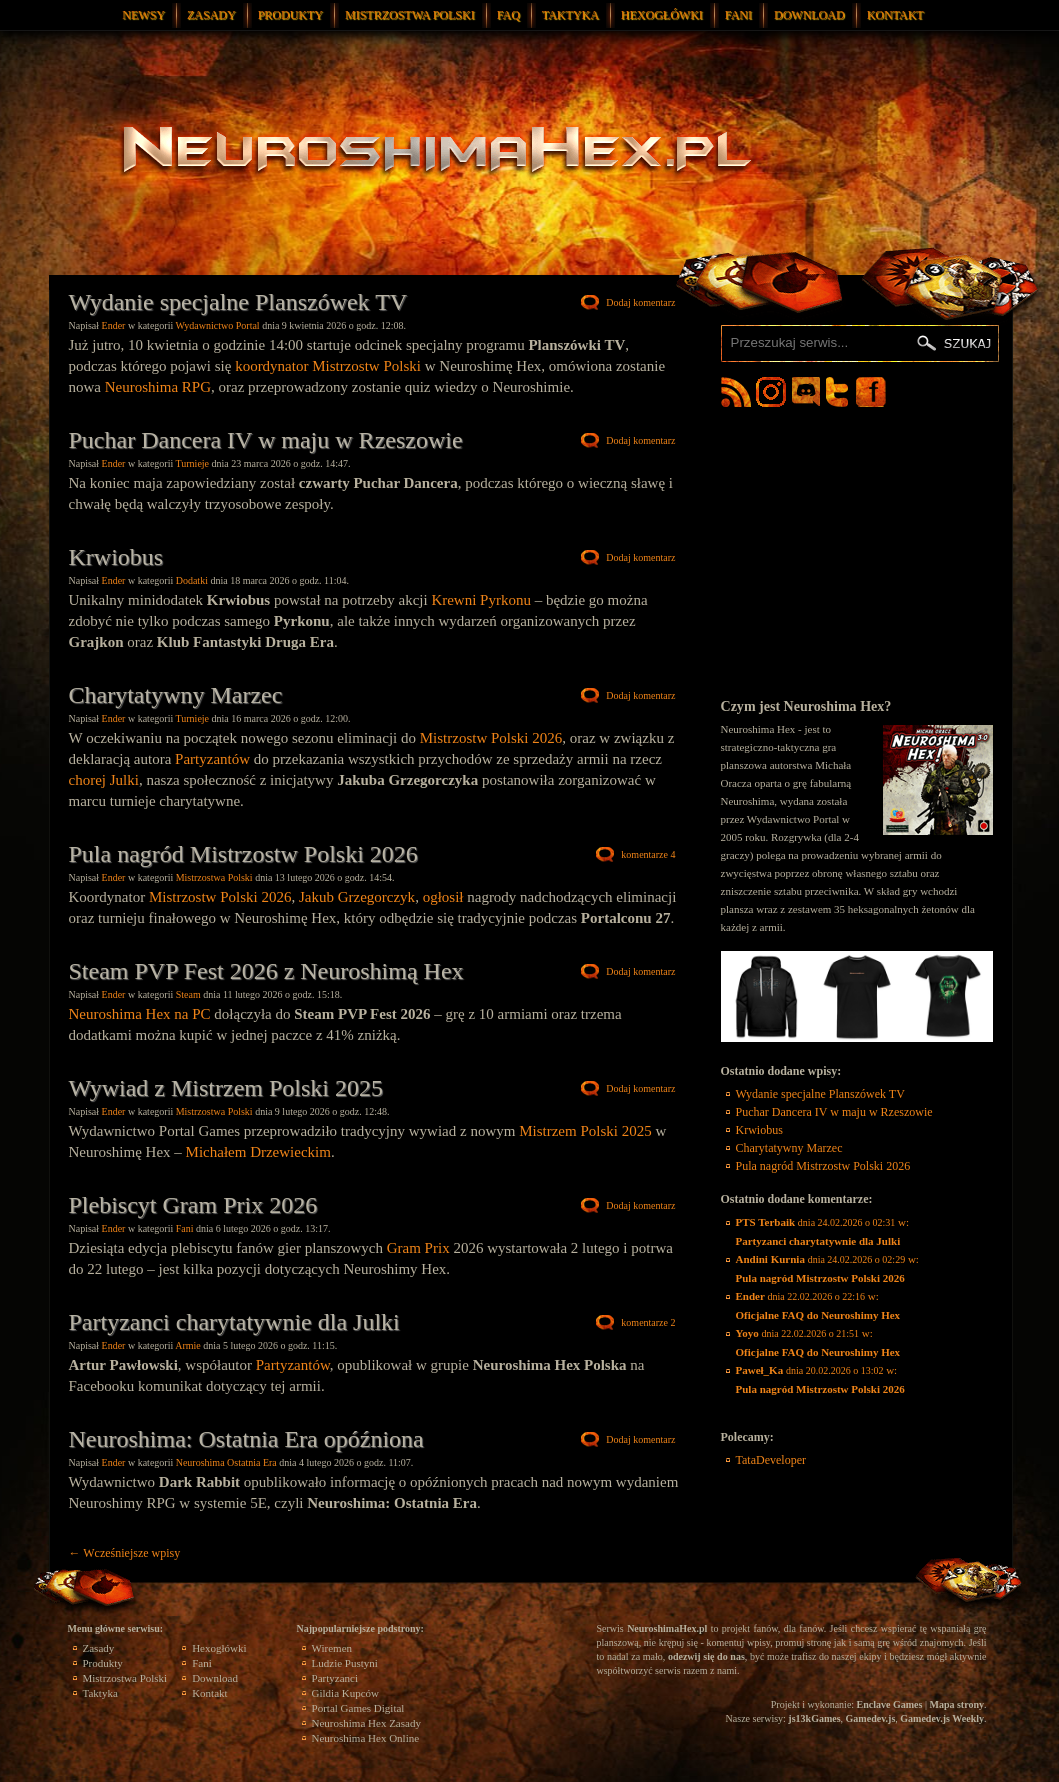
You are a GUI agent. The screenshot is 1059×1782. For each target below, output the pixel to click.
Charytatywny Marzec (176, 695)
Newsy (143, 15)
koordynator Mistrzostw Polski (328, 366)
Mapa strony (956, 1704)
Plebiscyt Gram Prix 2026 (193, 1205)
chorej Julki (104, 780)
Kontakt (895, 15)
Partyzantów (212, 759)
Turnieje (193, 463)
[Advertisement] (857, 552)
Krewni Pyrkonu (481, 600)
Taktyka (570, 15)
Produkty (290, 15)
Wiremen (332, 1648)
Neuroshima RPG (158, 387)
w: (823, 1231)
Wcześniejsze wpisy (125, 1553)
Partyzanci (335, 1678)
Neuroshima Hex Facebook (871, 392)
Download (809, 15)
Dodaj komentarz (640, 302)
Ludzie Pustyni (345, 1663)
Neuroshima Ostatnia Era (226, 1462)
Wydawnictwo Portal (218, 325)
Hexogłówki (662, 15)
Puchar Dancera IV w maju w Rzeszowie (266, 440)
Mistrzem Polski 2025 (585, 1131)
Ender (114, 325)
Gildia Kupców (346, 1693)
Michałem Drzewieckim (258, 1152)
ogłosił (443, 897)
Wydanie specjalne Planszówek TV (238, 302)
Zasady (211, 15)
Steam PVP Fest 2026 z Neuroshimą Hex (266, 971)
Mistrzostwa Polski (410, 15)
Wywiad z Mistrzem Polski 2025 (226, 1088)
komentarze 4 (648, 854)
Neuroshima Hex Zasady (366, 1723)
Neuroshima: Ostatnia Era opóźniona (246, 1439)
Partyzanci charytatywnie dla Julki (234, 1322)
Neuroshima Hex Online (366, 1738)
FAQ (508, 15)
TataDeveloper (771, 1460)
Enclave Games (890, 1704)
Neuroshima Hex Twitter (841, 392)
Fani (738, 15)
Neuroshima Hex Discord (806, 392)
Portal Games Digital (358, 1708)
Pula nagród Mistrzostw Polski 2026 (243, 854)
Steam (188, 994)
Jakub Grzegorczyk (357, 897)
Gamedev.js (871, 1718)
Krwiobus (116, 557)
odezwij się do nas (706, 1656)
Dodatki (192, 580)
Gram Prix (418, 1248)
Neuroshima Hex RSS (736, 392)
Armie (188, 1345)
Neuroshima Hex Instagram (771, 392)
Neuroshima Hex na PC (140, 1014)
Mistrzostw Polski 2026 (491, 738)
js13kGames (814, 1718)
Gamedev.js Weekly (942, 1718)
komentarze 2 (648, 1322)
